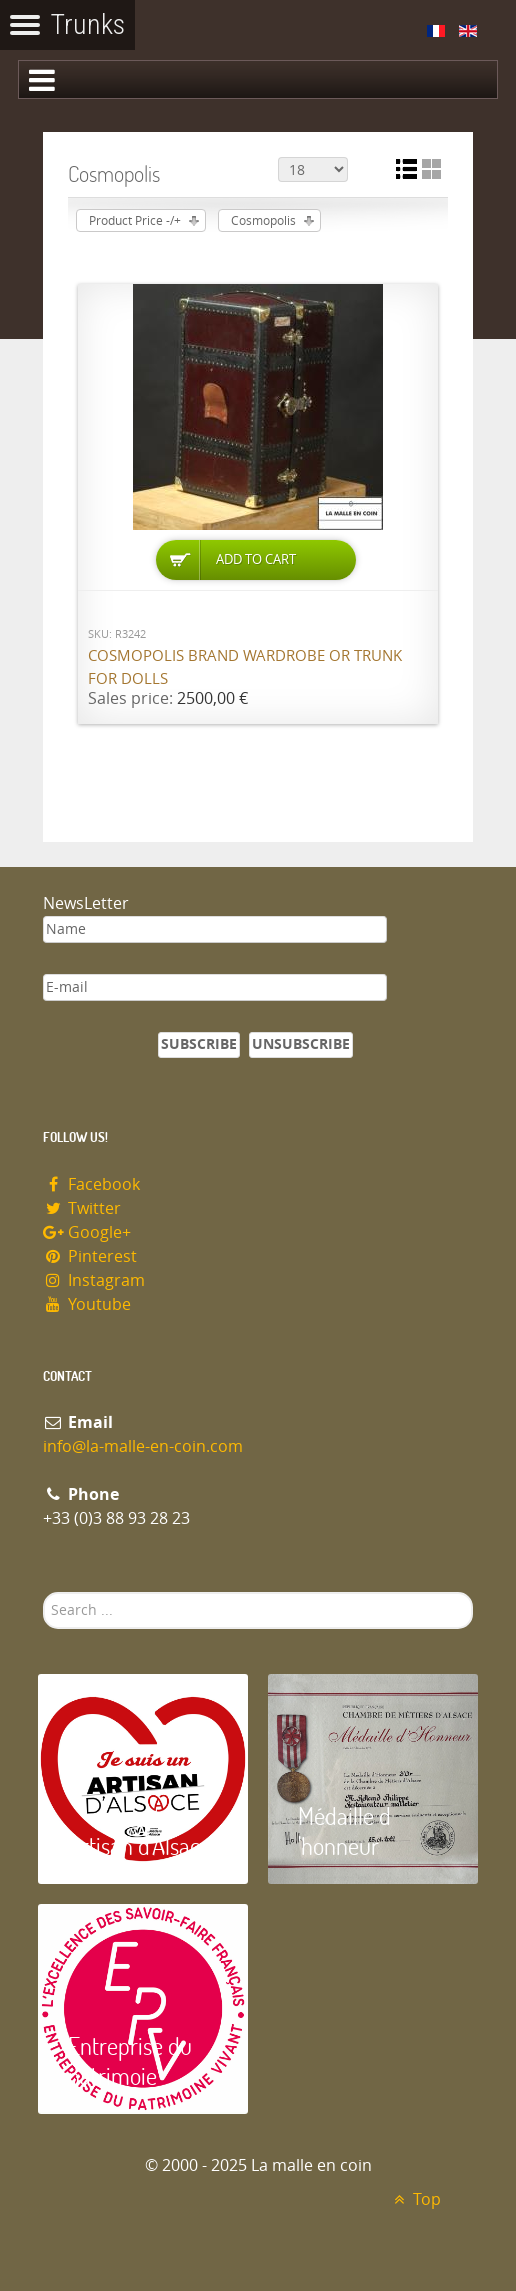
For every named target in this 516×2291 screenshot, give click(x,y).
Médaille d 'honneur (344, 1830)
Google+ (87, 1232)
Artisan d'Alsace (139, 1845)
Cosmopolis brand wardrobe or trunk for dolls (245, 667)
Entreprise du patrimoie (130, 2060)
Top (414, 2199)
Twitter (82, 1208)
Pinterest (90, 1256)
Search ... (43, 1592)
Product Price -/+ (135, 221)
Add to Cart (256, 559)
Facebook (91, 1184)
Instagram (94, 1280)
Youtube (87, 1304)
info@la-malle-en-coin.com (143, 1446)
